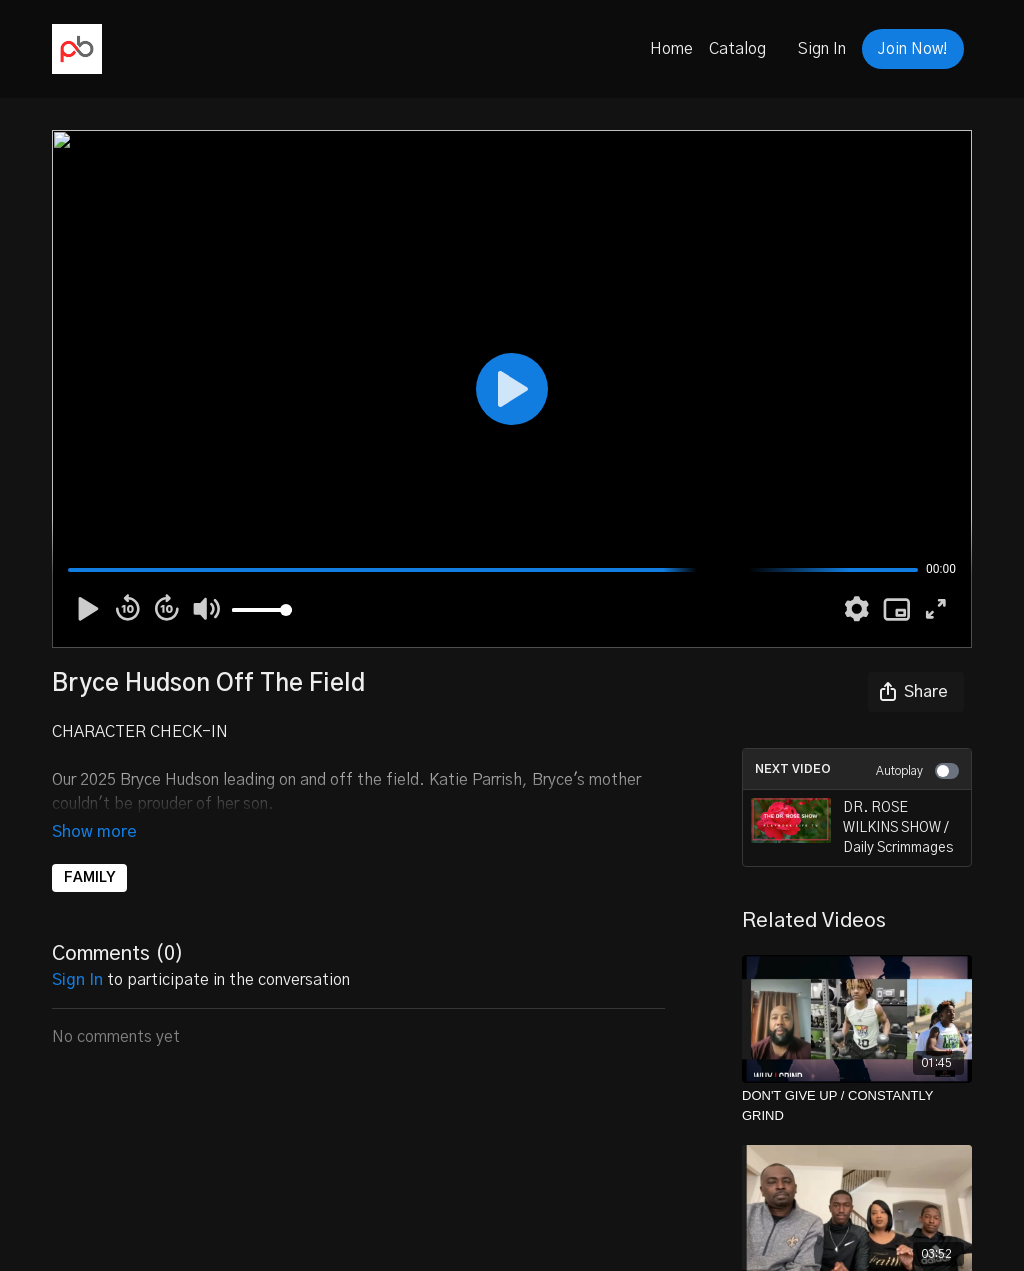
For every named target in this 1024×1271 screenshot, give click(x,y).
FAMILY (89, 850)
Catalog (737, 49)
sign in (77, 952)
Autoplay (917, 771)
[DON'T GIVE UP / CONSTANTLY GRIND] (857, 1105)
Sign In (822, 49)
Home (671, 49)
